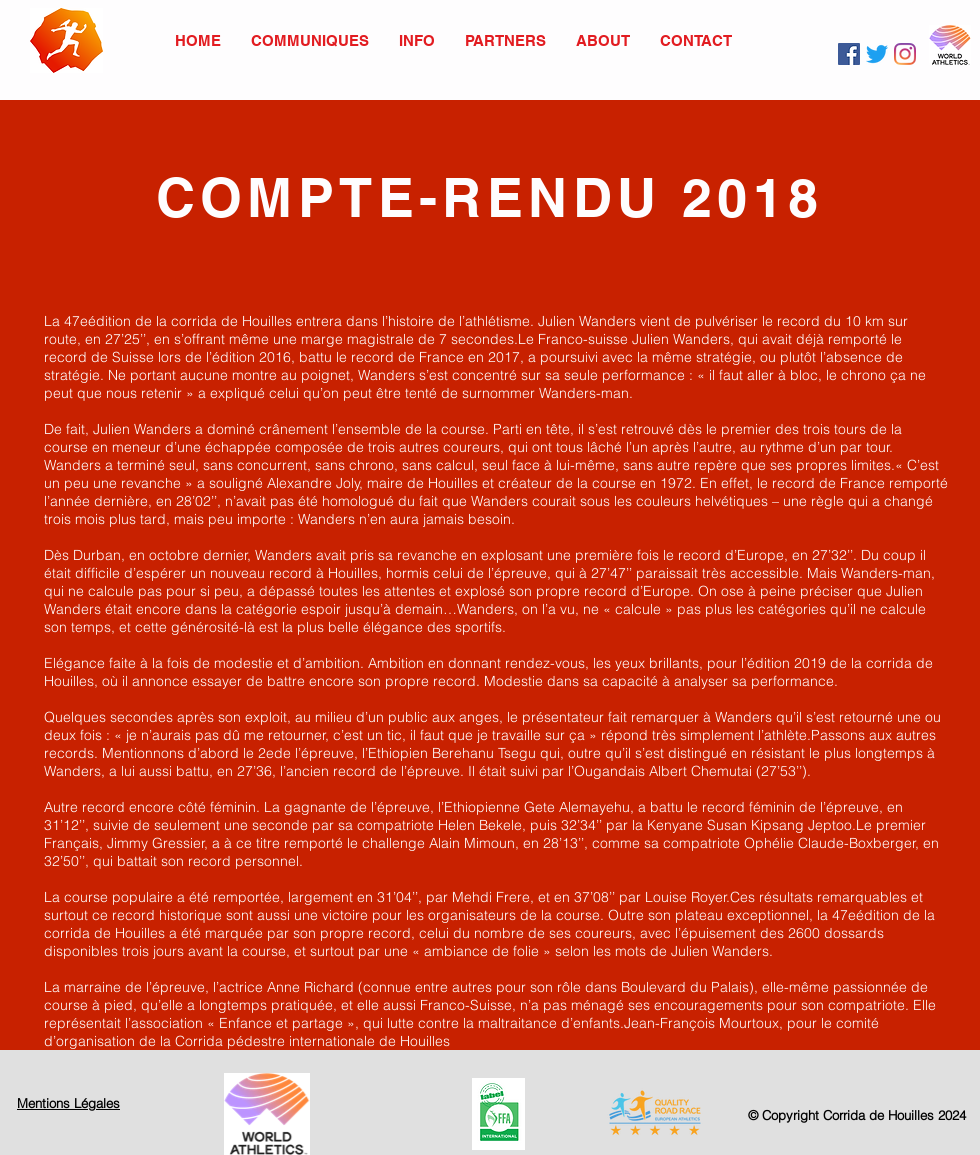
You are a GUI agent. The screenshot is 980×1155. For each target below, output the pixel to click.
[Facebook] (849, 54)
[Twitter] (877, 54)
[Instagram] (905, 54)
